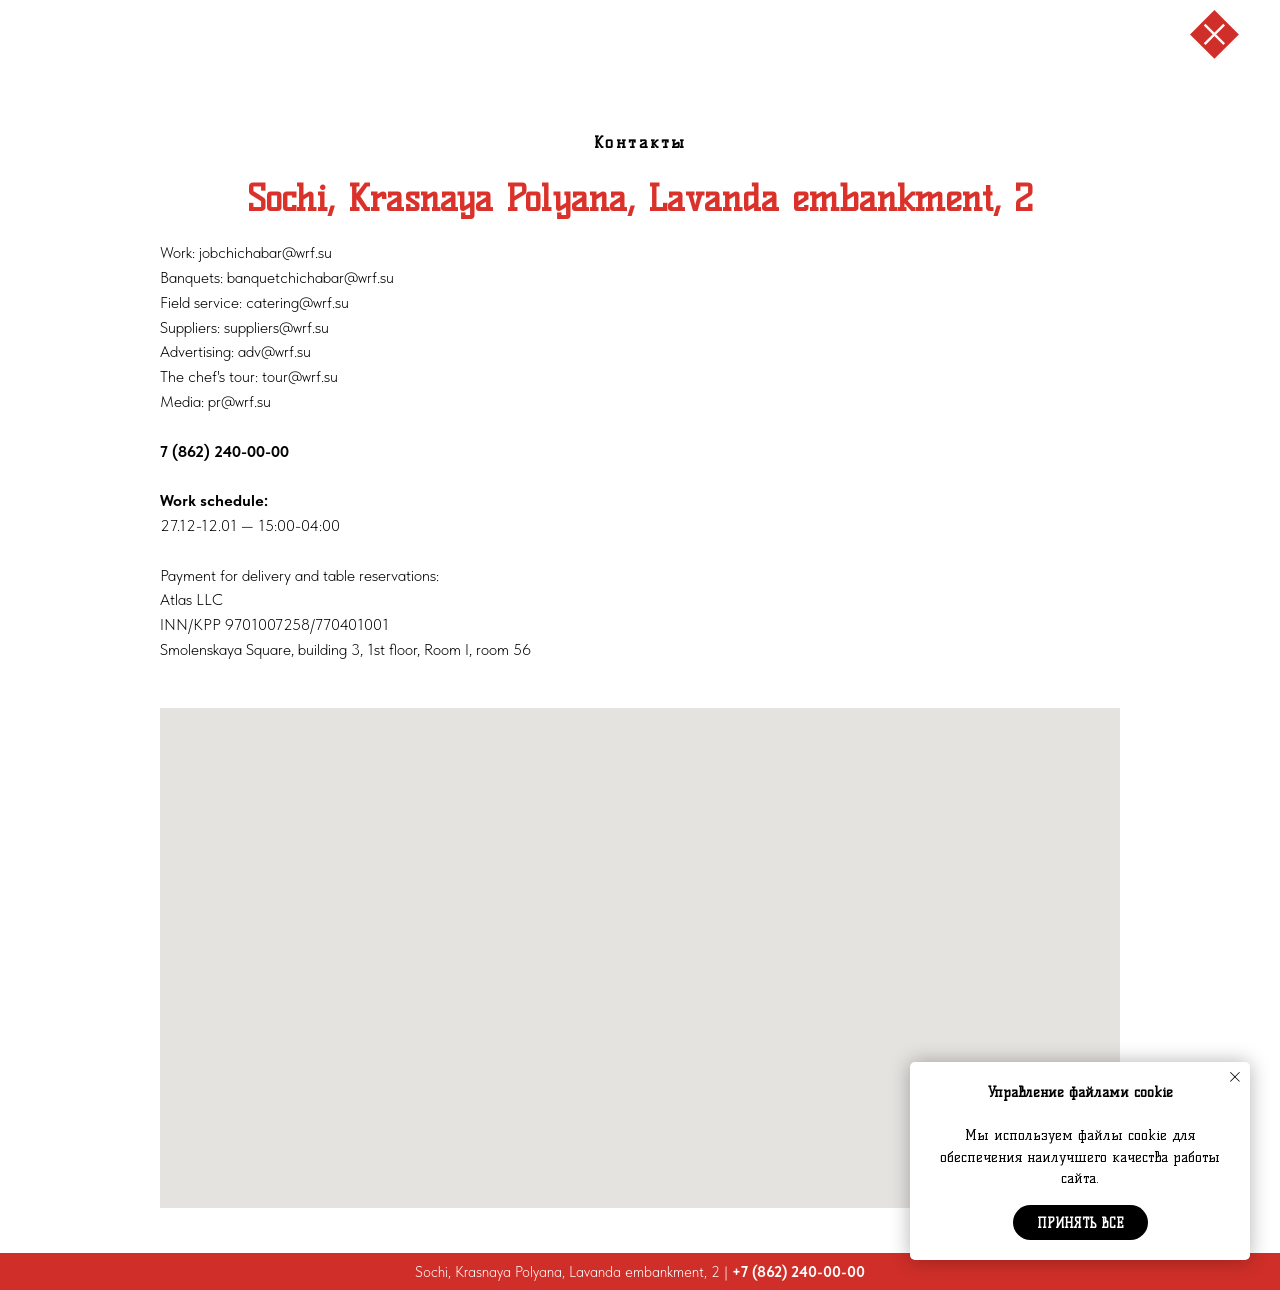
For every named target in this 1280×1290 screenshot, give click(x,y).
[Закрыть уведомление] (1235, 1077)
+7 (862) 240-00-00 (798, 1272)
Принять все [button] (1080, 1223)
